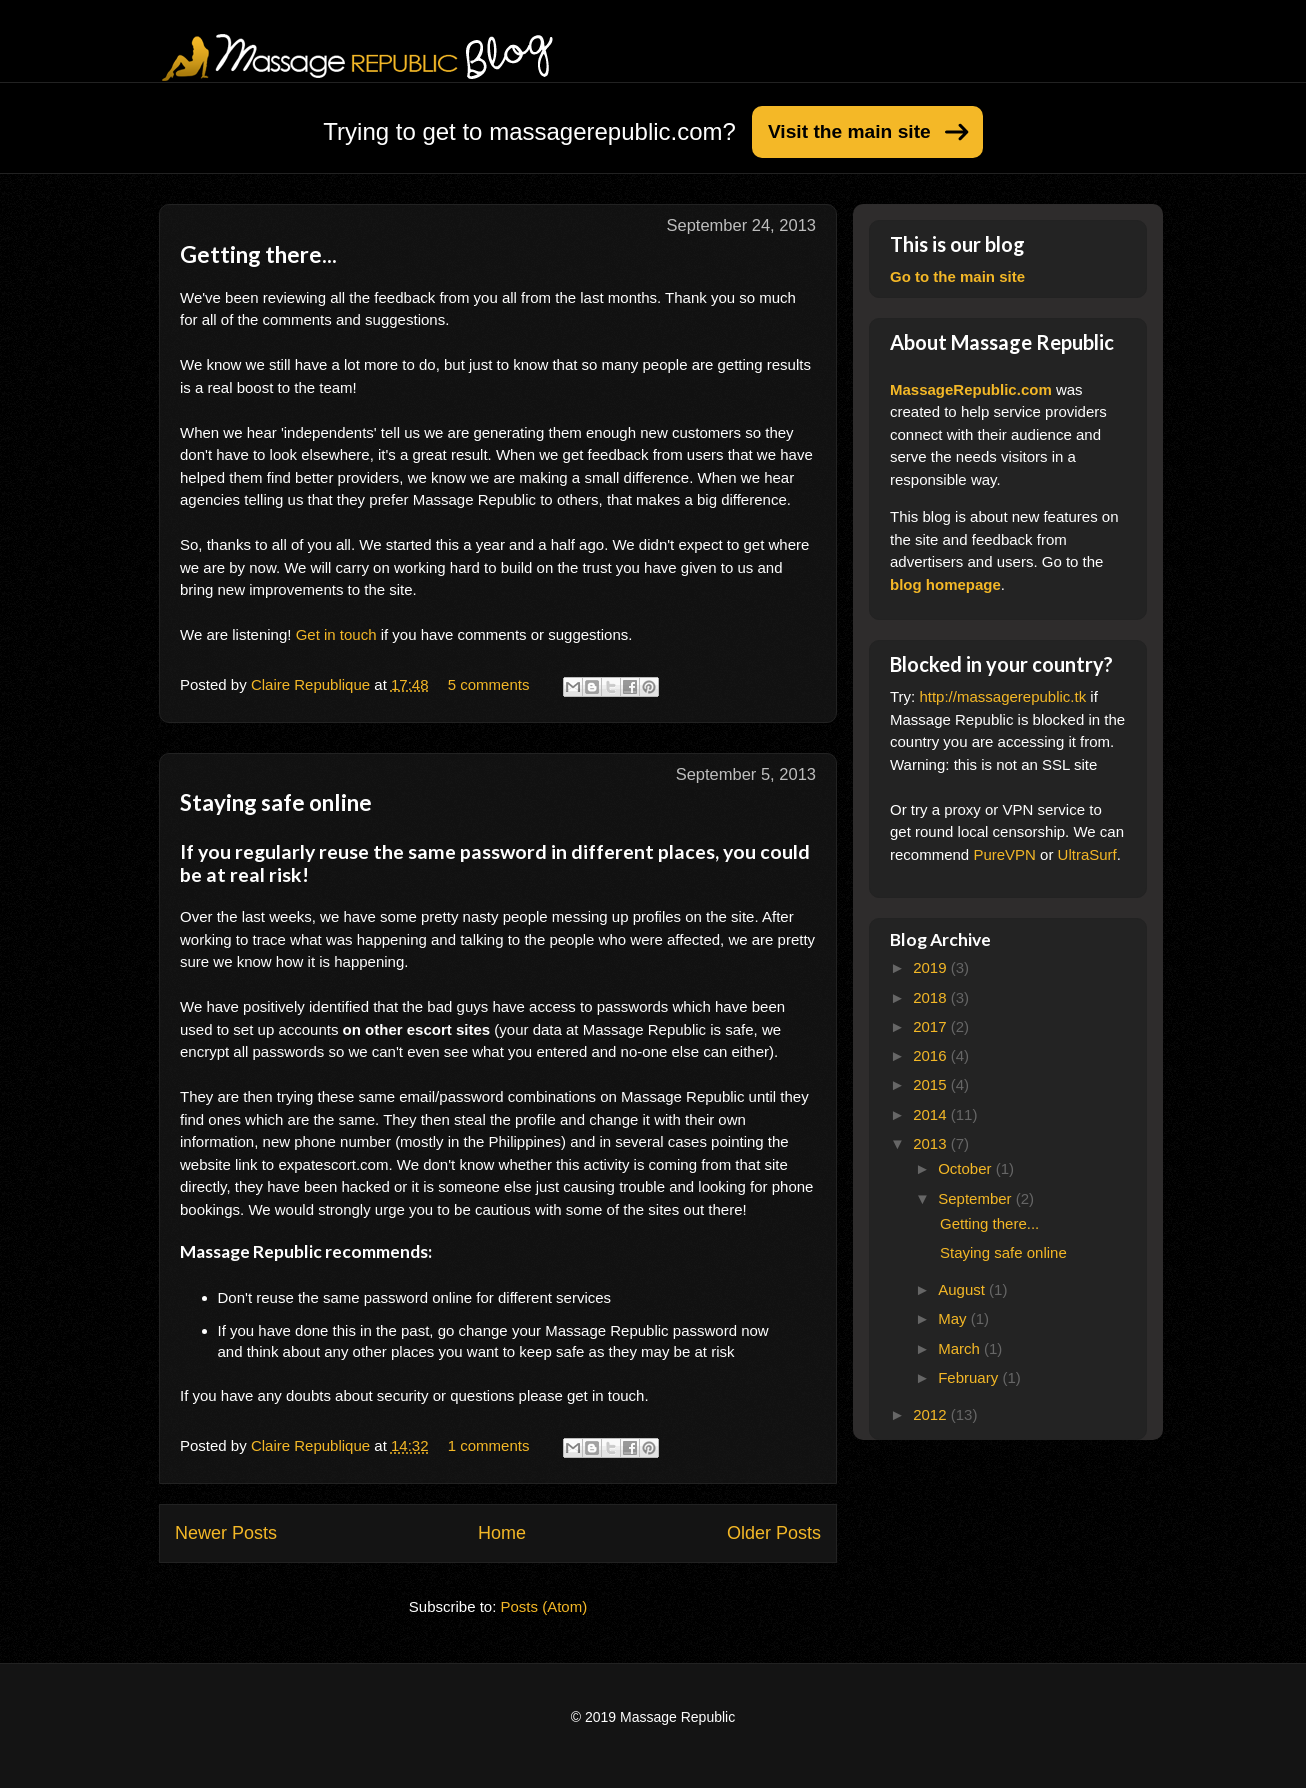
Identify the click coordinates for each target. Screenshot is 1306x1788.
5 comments (489, 684)
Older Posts (774, 1533)
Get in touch (336, 634)
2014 (932, 1114)
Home (502, 1533)
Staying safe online (276, 802)
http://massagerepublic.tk (1002, 696)
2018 (932, 997)
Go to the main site (957, 276)
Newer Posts (226, 1533)
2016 (932, 1055)
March (961, 1348)
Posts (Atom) (544, 1606)
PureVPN (1004, 854)
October (967, 1168)
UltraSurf (1087, 854)
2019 (932, 967)
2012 (932, 1414)
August (963, 1289)
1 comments (489, 1445)
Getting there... (258, 254)
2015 (932, 1084)
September (977, 1198)
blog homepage (945, 584)
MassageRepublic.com (971, 389)
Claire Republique (312, 684)
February (970, 1377)
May (954, 1318)
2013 (932, 1143)
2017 (932, 1026)
